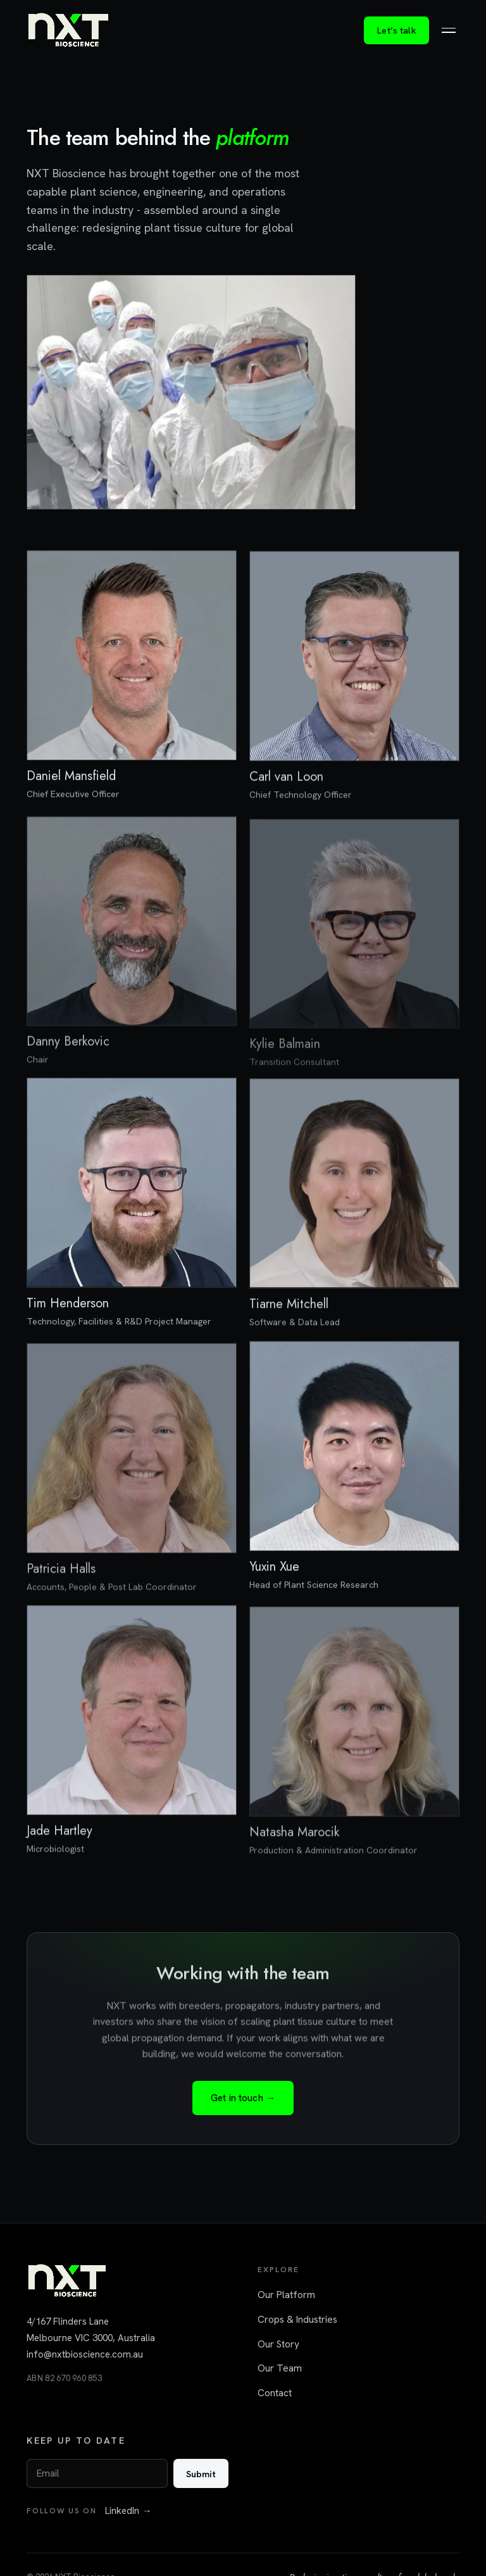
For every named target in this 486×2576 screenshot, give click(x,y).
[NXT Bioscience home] (68, 30)
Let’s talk (396, 30)
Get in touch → (243, 2098)
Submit (201, 2474)
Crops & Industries (297, 2319)
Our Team (280, 2368)
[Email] (97, 2473)
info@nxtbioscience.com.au (85, 2354)
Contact (275, 2392)
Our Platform (286, 2294)
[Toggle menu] (448, 30)
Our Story (278, 2344)
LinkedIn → (128, 2510)
